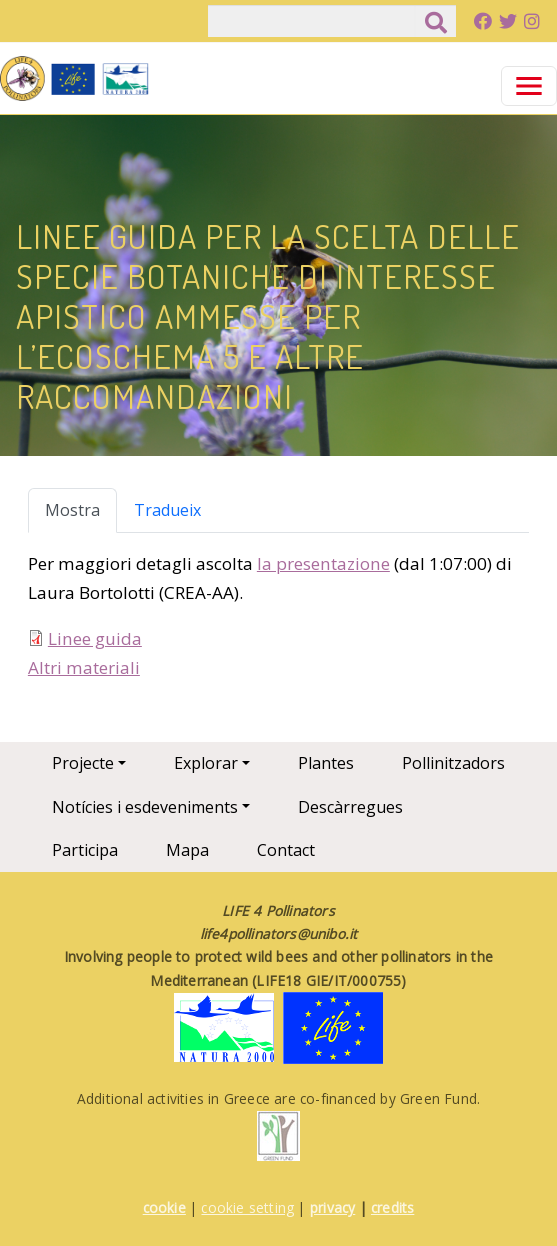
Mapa (187, 850)
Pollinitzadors (453, 763)
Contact (286, 850)
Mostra (72, 510)
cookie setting (247, 1207)
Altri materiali (84, 667)
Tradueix (167, 510)
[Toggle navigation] (529, 86)
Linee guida (95, 638)
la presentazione (323, 563)
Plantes (326, 763)
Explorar (206, 763)
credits (392, 1207)
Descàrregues (350, 807)
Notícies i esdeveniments (145, 807)
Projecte (83, 763)
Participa (85, 850)
